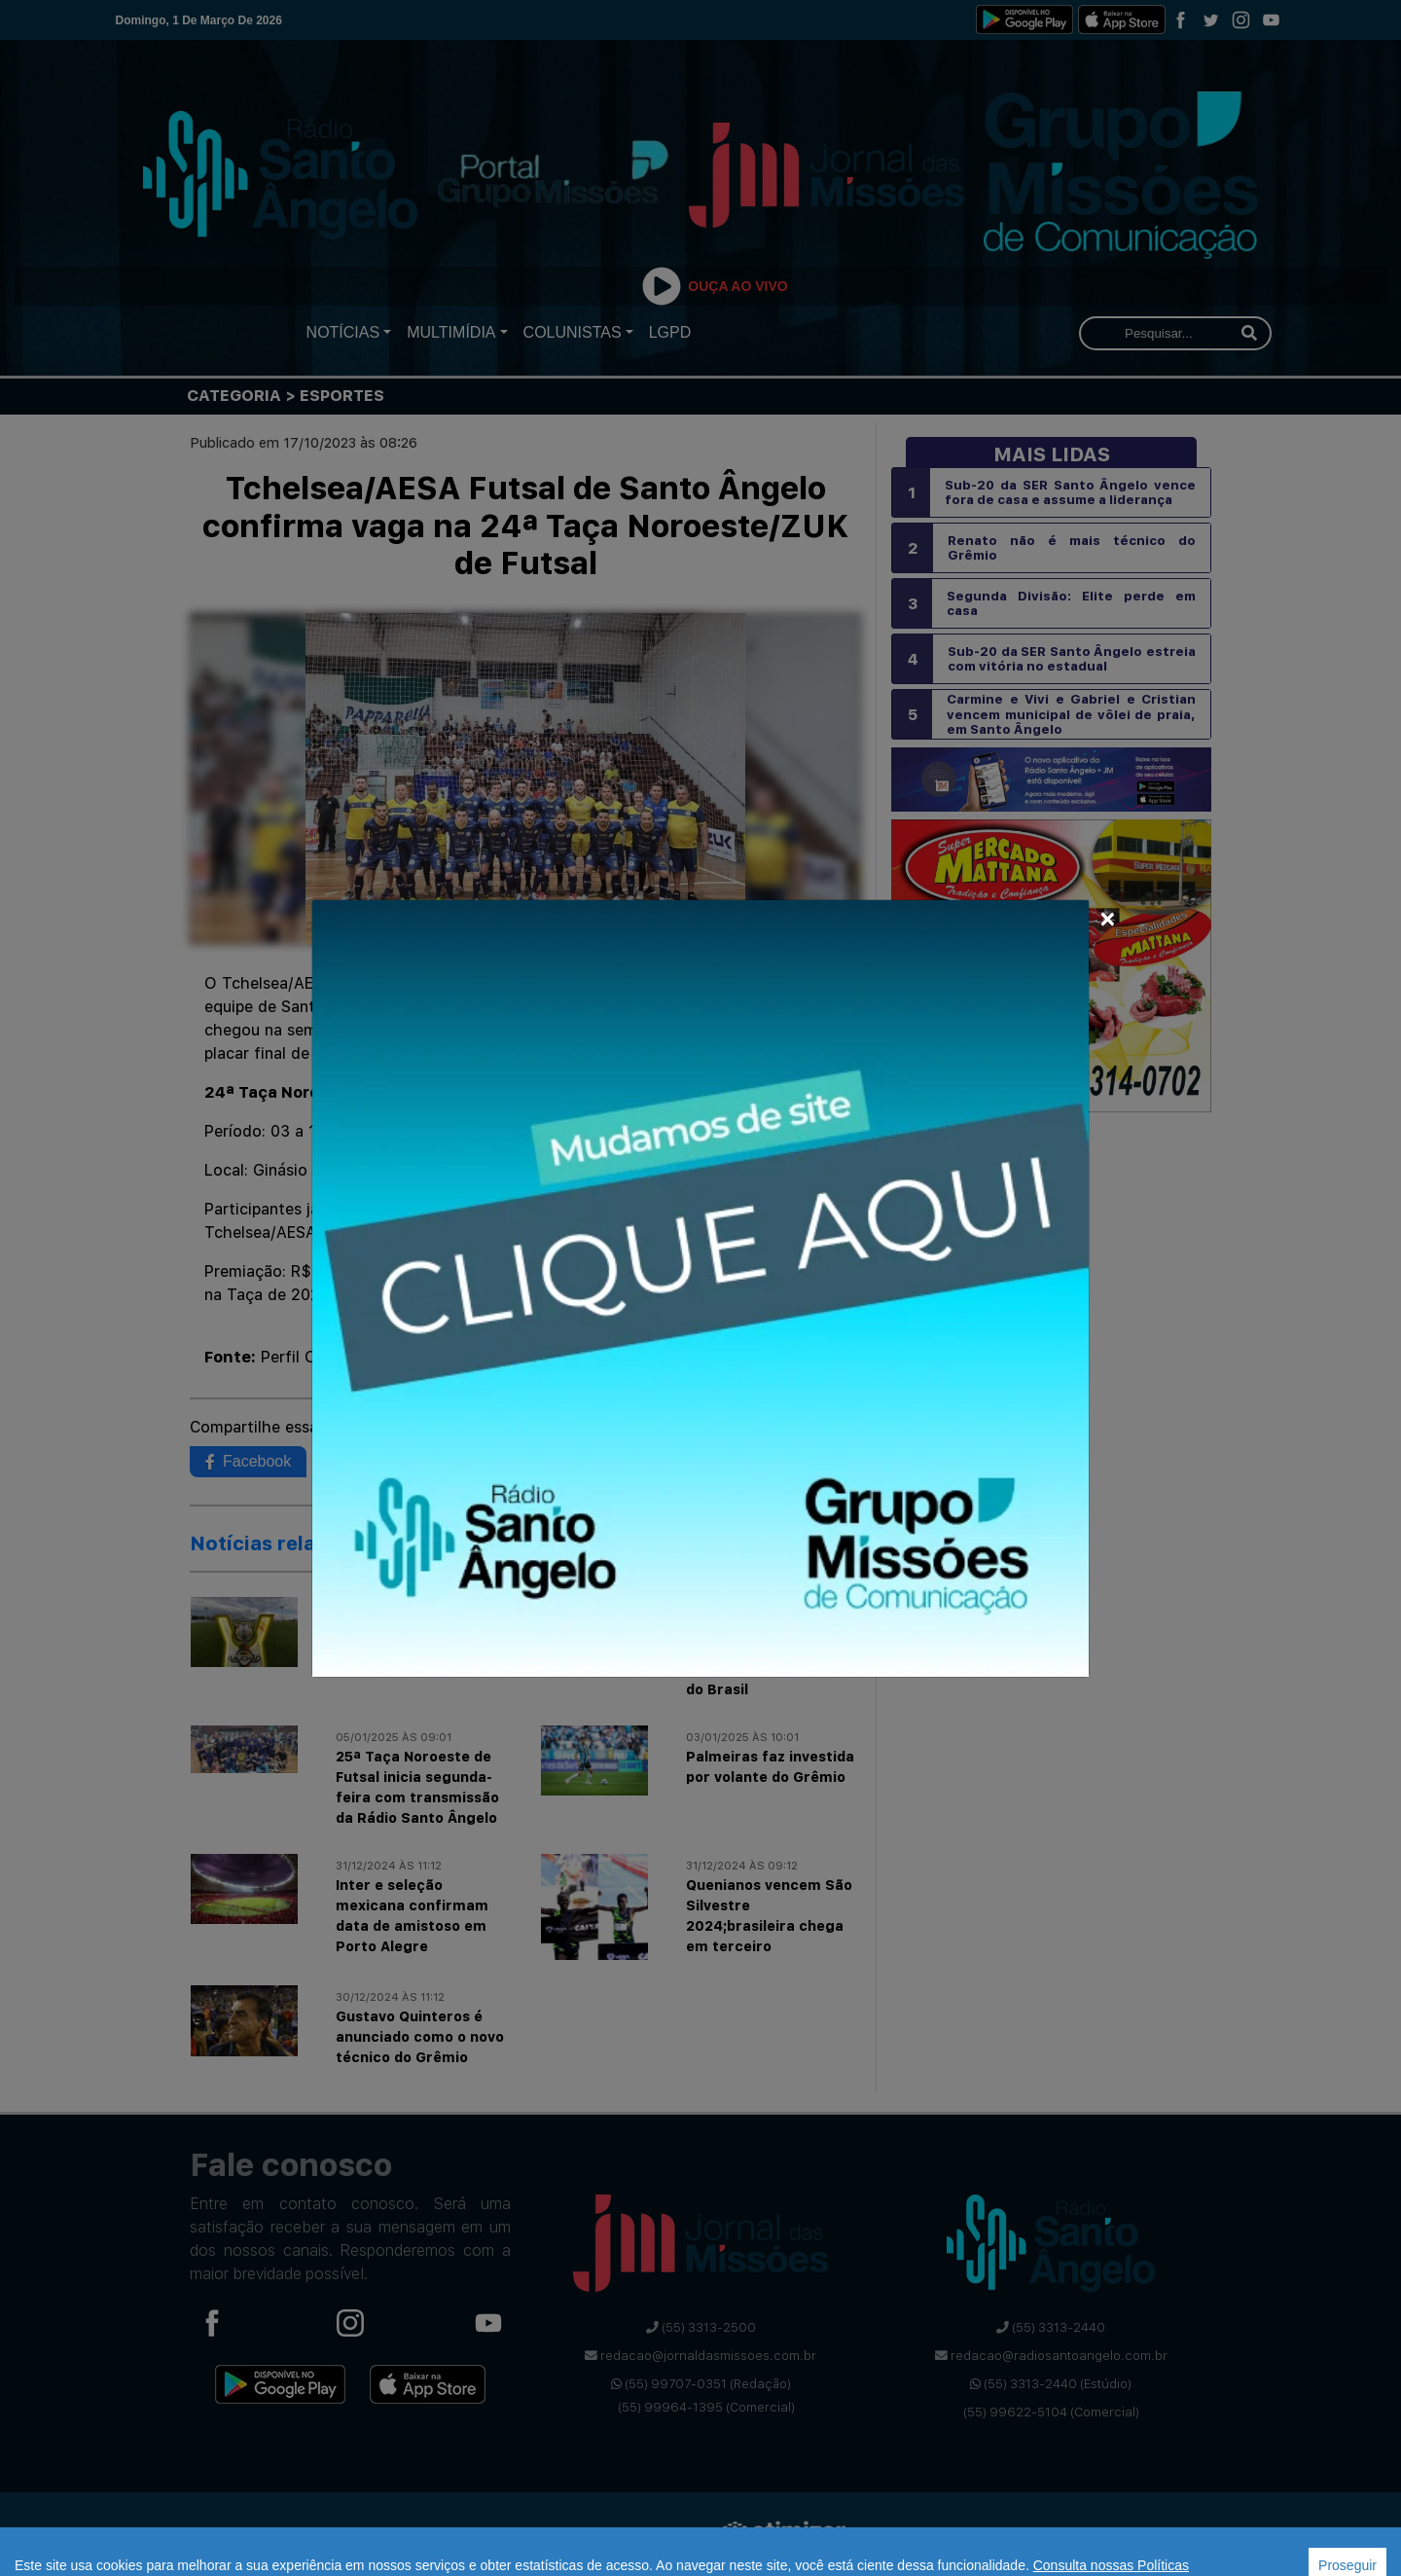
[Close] (1107, 915)
